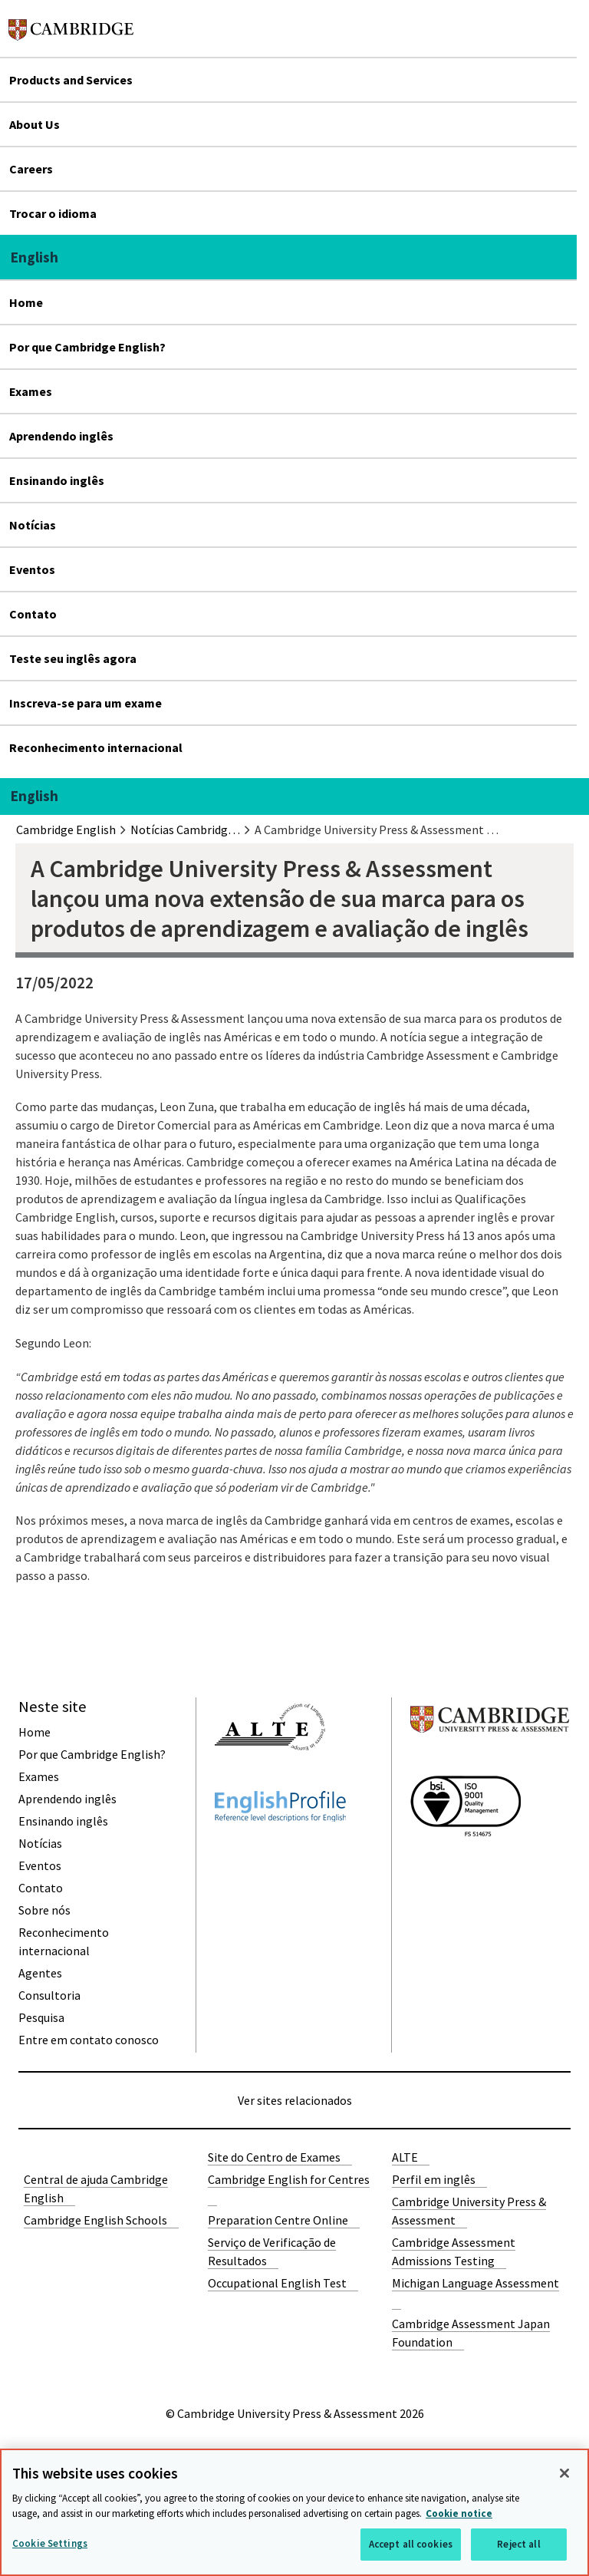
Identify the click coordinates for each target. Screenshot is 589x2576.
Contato (33, 614)
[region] (294, 2512)
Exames (30, 391)
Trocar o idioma (53, 213)
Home (26, 302)
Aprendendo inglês (61, 436)
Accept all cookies (410, 2544)
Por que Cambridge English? (87, 347)
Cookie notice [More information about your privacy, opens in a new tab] (459, 2513)
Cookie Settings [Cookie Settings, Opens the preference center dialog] (49, 2543)
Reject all (518, 2544)
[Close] (564, 2473)
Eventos (32, 569)
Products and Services (71, 79)
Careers (31, 168)
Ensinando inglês (56, 480)
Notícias (32, 525)
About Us (34, 124)
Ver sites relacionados (295, 2100)
